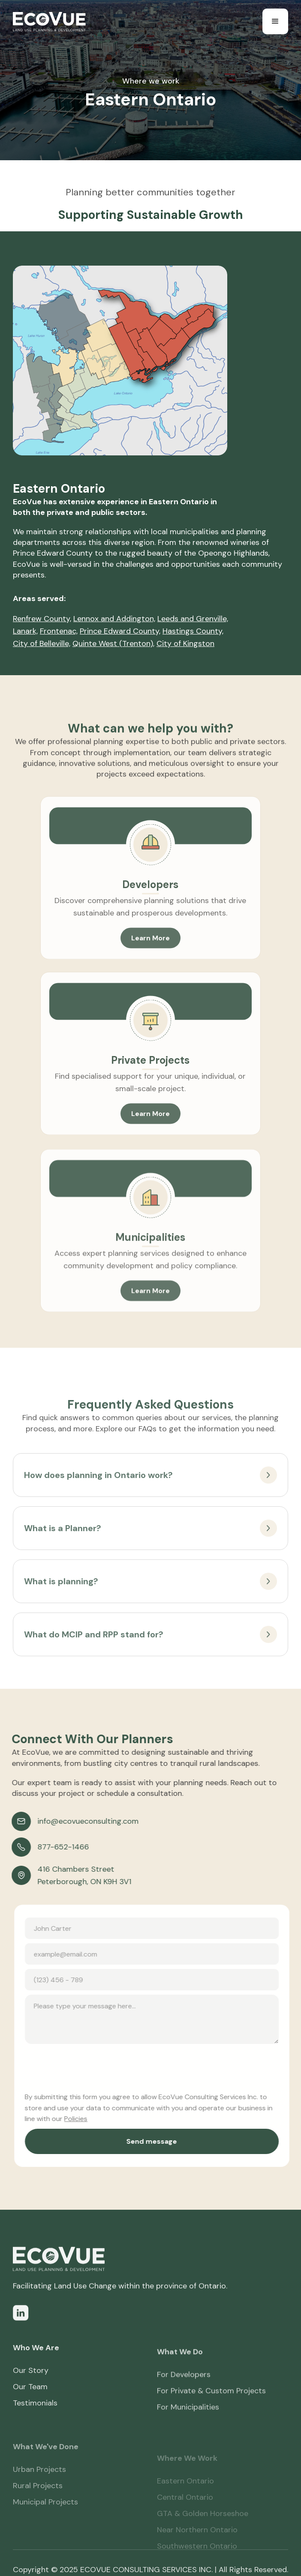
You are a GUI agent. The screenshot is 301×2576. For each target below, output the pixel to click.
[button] (275, 21)
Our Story (30, 2388)
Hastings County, (193, 631)
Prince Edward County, (120, 631)
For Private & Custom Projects (211, 2415)
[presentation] (97, 2065)
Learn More (150, 955)
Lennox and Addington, (114, 618)
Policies (83, 2119)
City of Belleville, (41, 643)
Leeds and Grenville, (192, 618)
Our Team (30, 2404)
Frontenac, (59, 631)
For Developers (184, 2399)
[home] (49, 21)
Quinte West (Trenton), (113, 643)
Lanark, (25, 631)
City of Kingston (185, 643)
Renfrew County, (42, 618)
